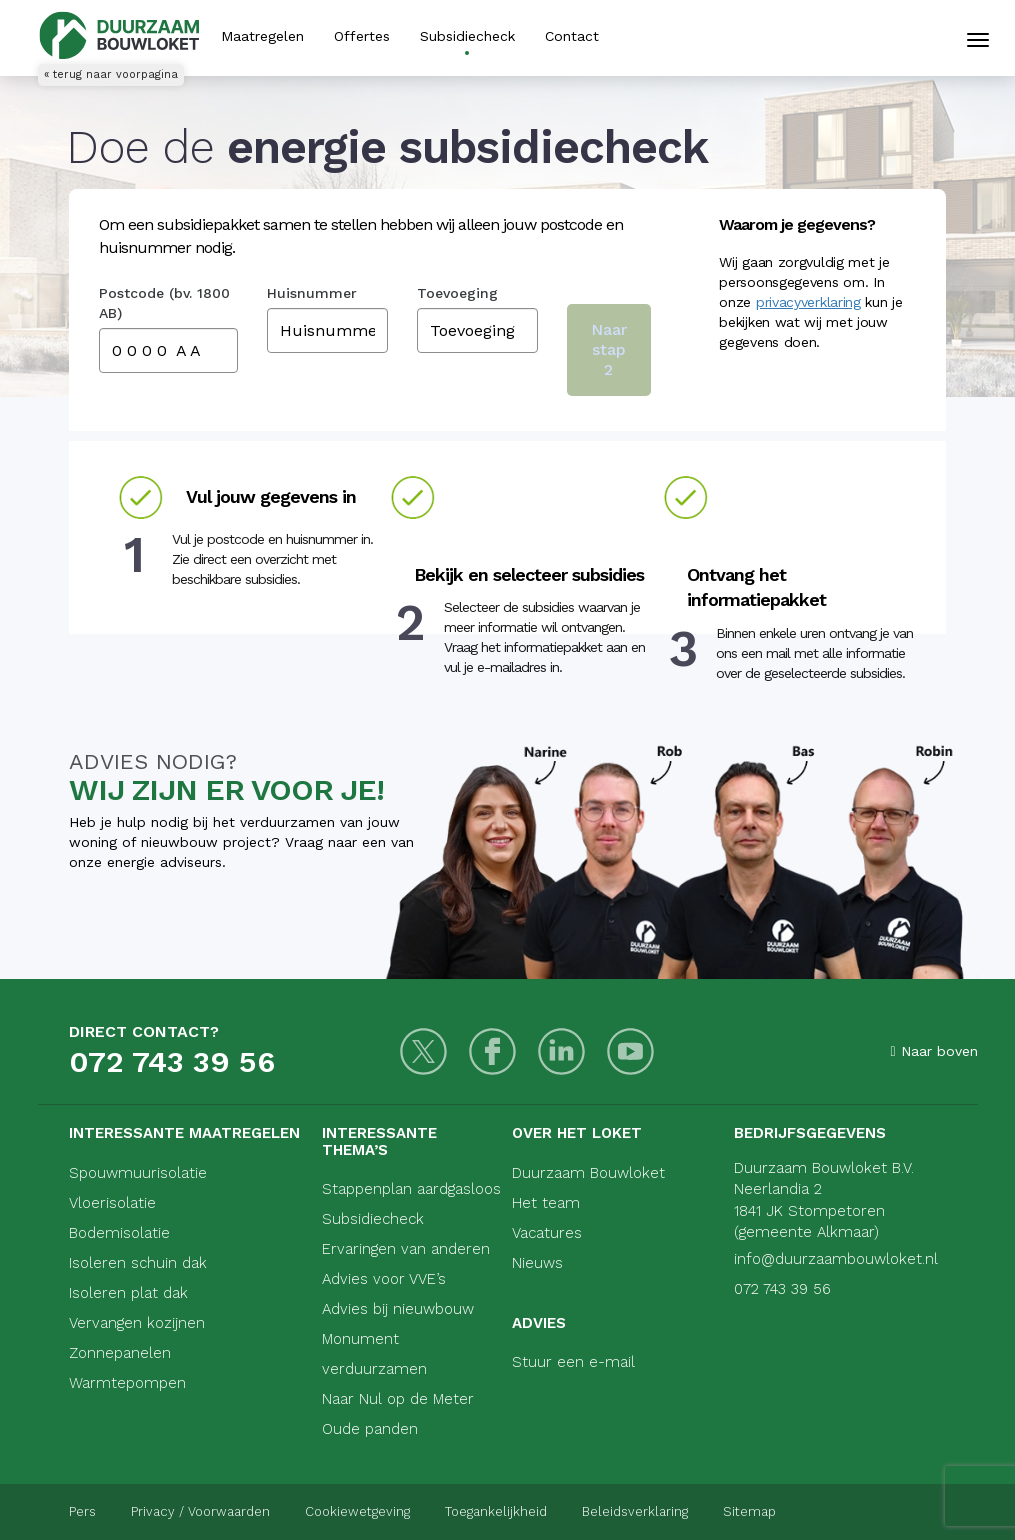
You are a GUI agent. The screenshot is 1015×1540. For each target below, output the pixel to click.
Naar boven (933, 1051)
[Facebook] (492, 1051)
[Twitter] (423, 1051)
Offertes (362, 36)
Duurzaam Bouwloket (588, 1173)
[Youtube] (630, 1051)
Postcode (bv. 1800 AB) (164, 303)
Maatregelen (262, 36)
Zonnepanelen (120, 1353)
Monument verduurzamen (374, 1354)
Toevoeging (457, 293)
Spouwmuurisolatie (138, 1173)
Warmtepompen (127, 1383)
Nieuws (537, 1263)
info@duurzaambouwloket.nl (836, 1259)
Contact (572, 36)
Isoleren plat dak (128, 1293)
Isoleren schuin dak (138, 1263)
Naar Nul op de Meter (398, 1399)
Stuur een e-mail (573, 1362)
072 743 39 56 (172, 1061)
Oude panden (370, 1429)
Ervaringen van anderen (406, 1249)
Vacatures (547, 1233)
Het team (546, 1203)
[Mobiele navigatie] (978, 40)
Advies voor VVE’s (384, 1279)
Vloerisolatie (112, 1203)
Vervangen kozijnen (137, 1323)
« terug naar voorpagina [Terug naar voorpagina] (111, 74)
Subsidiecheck (467, 36)
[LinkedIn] (561, 1051)
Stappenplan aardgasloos (411, 1189)
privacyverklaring (808, 302)
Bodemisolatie (119, 1233)
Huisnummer (312, 293)
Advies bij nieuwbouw (398, 1309)
